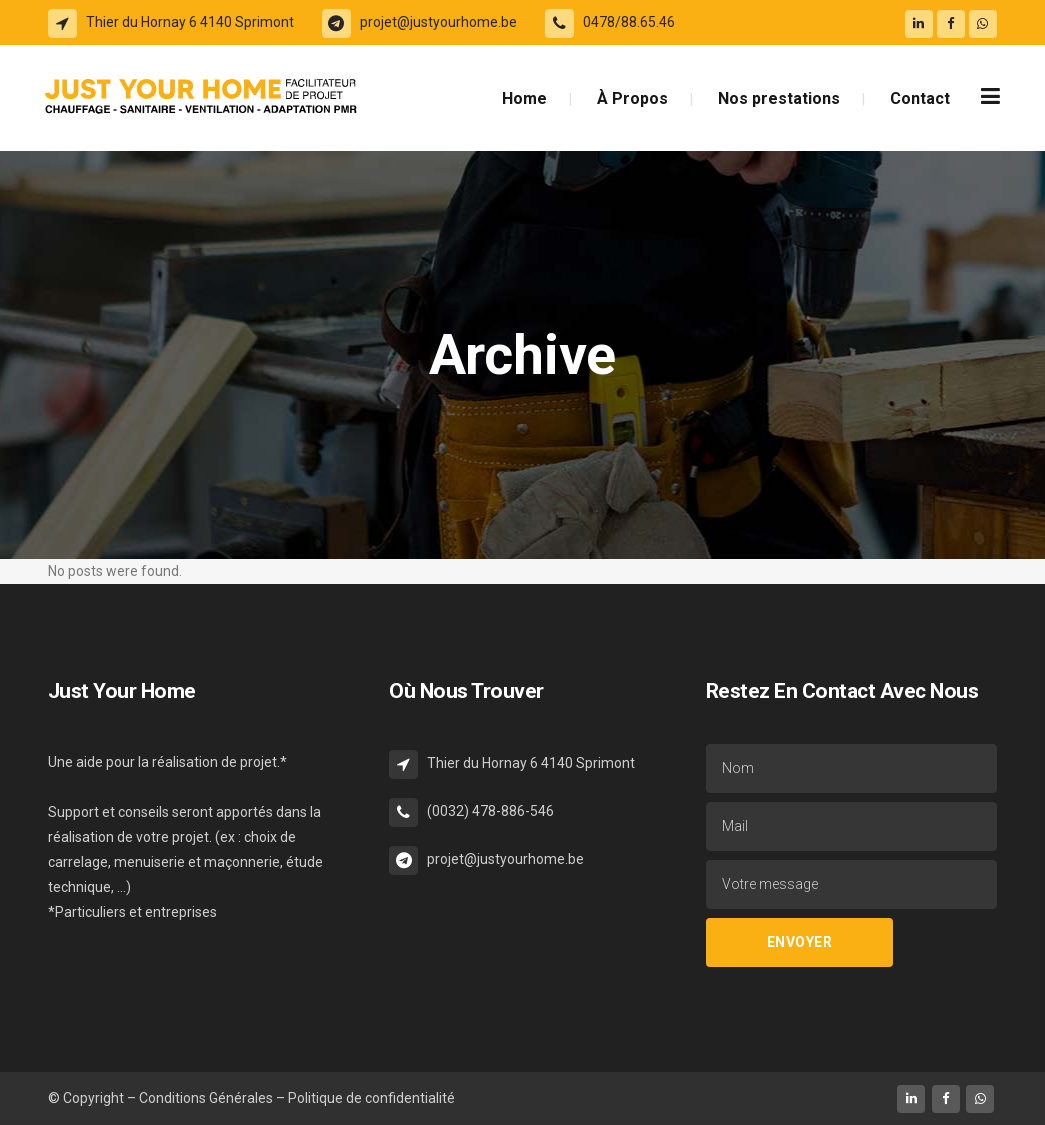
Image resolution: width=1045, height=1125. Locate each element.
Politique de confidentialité (371, 1098)
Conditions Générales (207, 1098)
